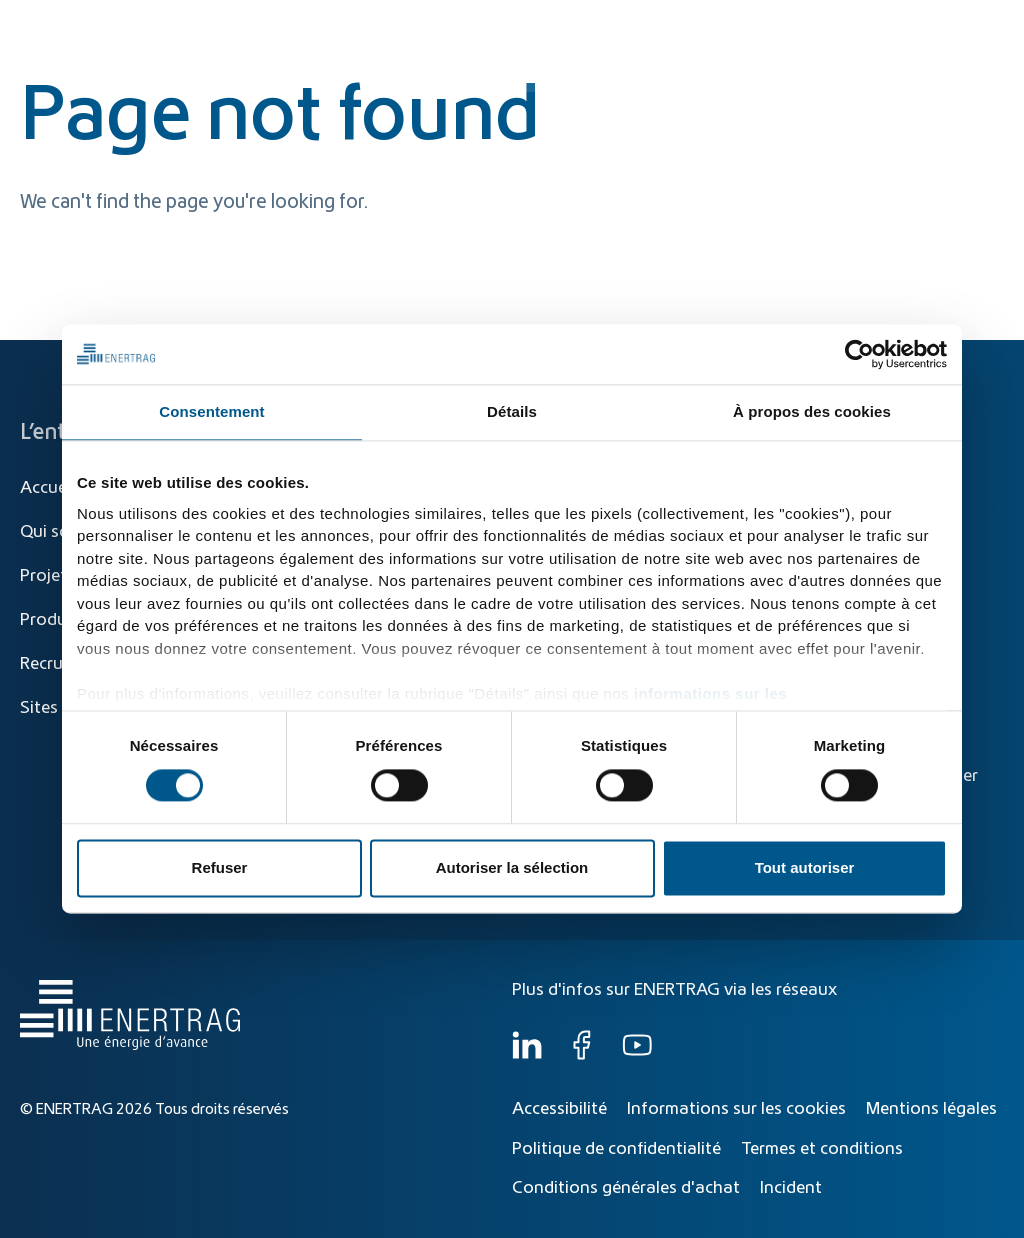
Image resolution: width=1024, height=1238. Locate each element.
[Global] (908, 27)
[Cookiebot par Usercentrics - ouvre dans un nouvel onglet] (859, 354)
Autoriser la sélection (512, 868)
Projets (47, 576)
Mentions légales (931, 1109)
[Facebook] (582, 1055)
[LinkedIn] (527, 1055)
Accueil (47, 488)
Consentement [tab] (211, 411)
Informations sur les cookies (736, 1109)
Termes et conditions (822, 1149)
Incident (791, 1188)
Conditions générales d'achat (626, 1188)
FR (985, 27)
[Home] (125, 53)
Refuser (220, 868)
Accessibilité (559, 1109)
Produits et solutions (667, 72)
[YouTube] (637, 1055)
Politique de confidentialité (616, 1149)
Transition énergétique (478, 72)
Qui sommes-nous (914, 72)
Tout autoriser (805, 868)
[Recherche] (479, 27)
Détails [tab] (512, 411)
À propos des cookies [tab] (812, 411)
